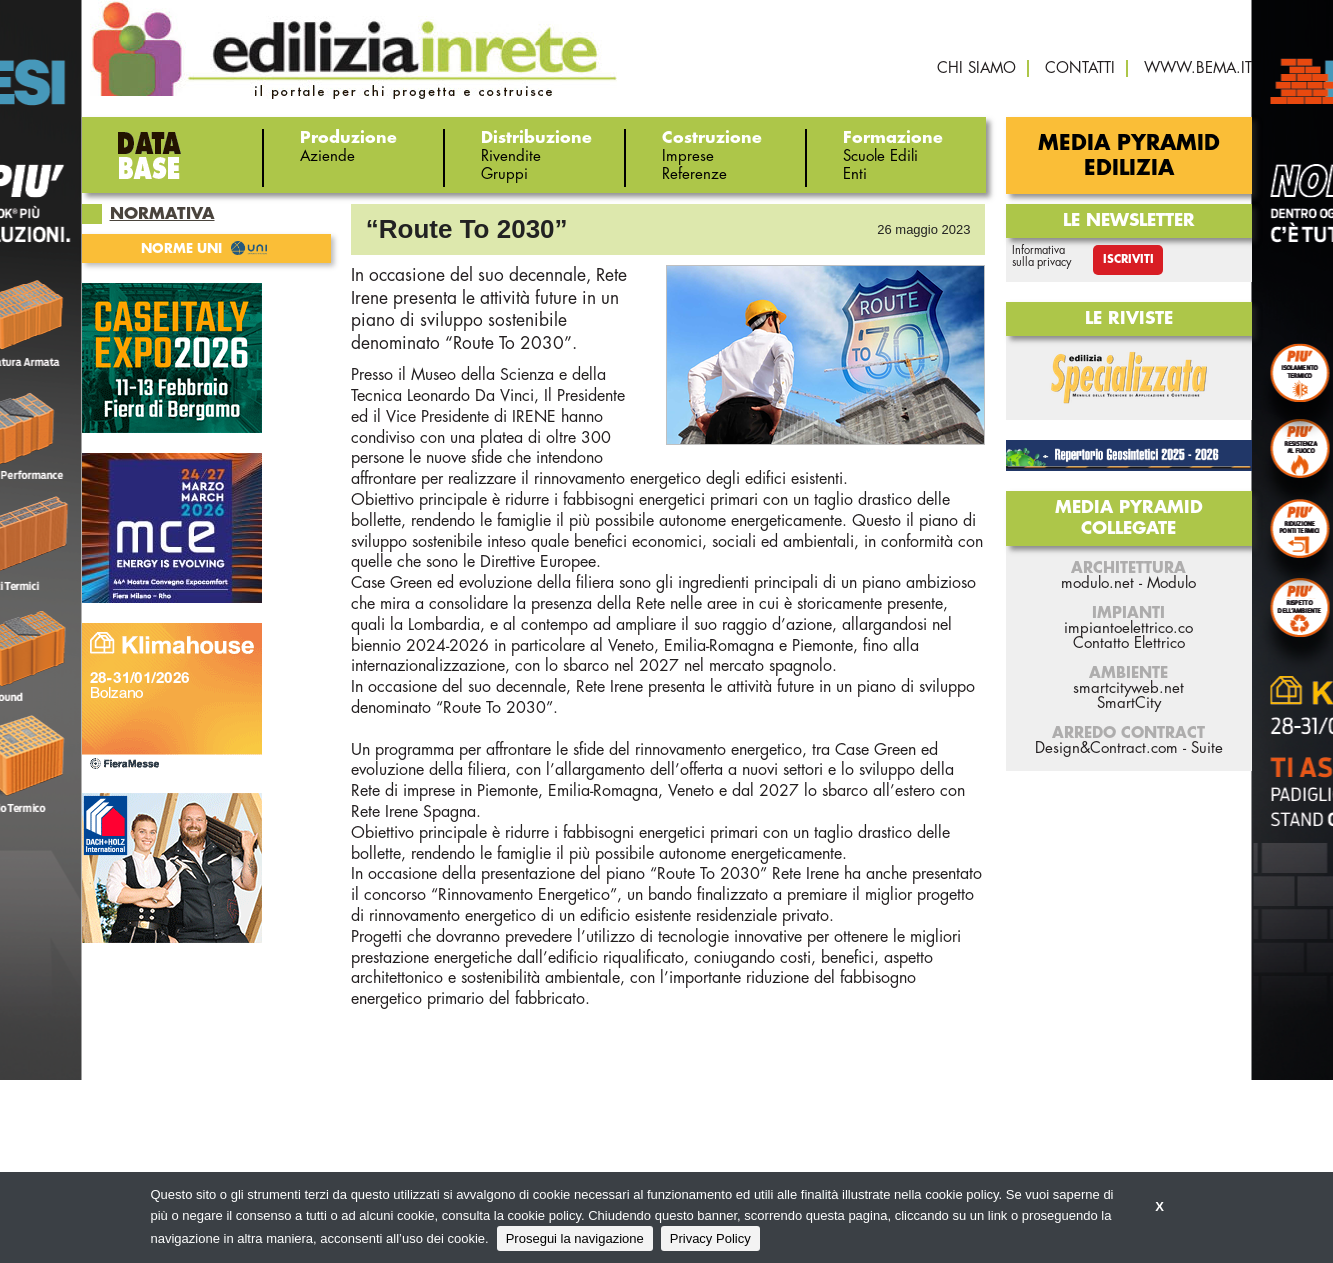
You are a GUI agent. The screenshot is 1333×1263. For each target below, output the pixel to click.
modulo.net (1097, 583)
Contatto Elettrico (1129, 643)
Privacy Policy (710, 1238)
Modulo (1171, 583)
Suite (1207, 748)
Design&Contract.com (1106, 748)
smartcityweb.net (1128, 688)
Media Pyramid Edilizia (1129, 156)
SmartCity (1129, 703)
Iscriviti (1128, 259)
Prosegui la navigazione (575, 1238)
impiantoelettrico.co (1128, 628)
